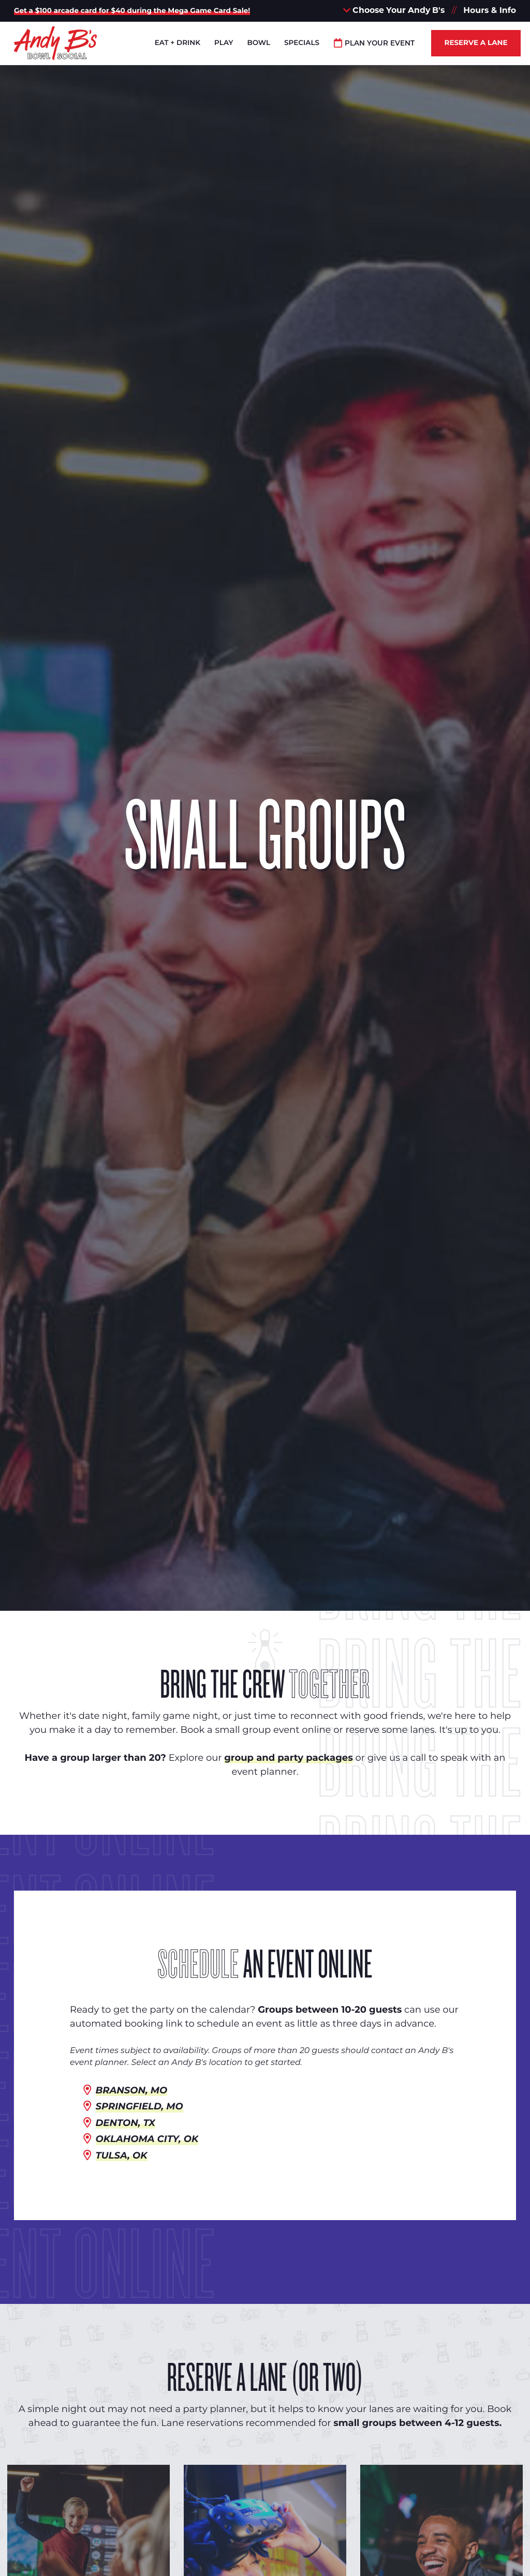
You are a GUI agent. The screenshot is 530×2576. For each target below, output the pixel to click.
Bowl (258, 43)
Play (223, 43)
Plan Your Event (374, 43)
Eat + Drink (177, 43)
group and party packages (288, 1757)
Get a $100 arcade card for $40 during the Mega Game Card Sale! (132, 11)
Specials (301, 43)
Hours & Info (489, 10)
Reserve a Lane (475, 43)
